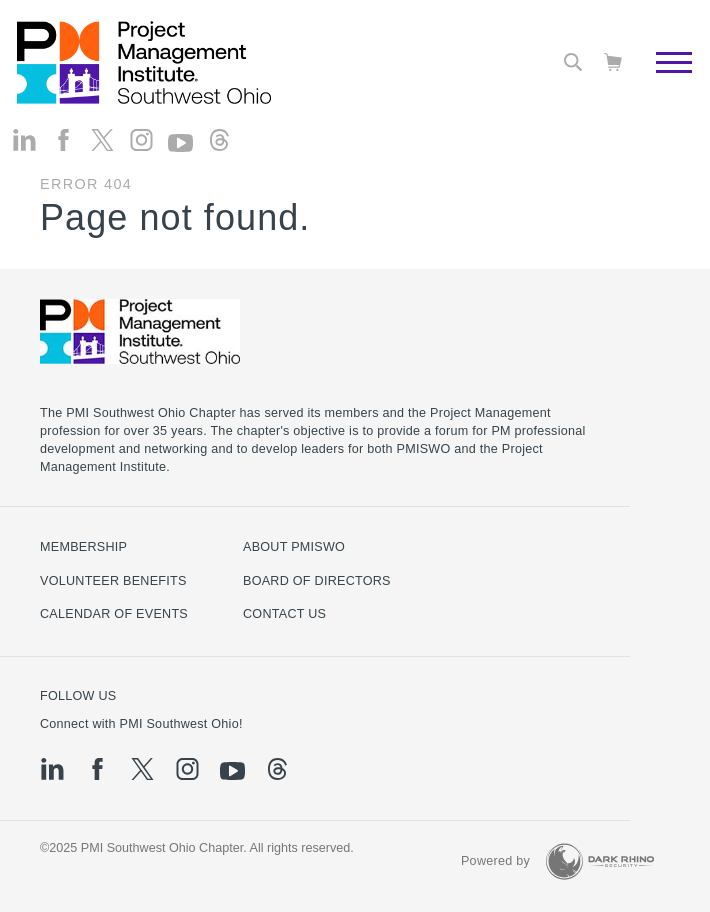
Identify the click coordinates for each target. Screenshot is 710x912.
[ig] (141, 141)
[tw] (102, 141)
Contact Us (284, 614)
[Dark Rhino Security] (600, 861)
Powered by (495, 861)
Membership (83, 547)
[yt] (180, 143)
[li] (24, 141)
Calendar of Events (114, 614)
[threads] (219, 141)
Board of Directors (317, 581)
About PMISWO (294, 547)
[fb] (63, 141)
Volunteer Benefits (113, 581)
